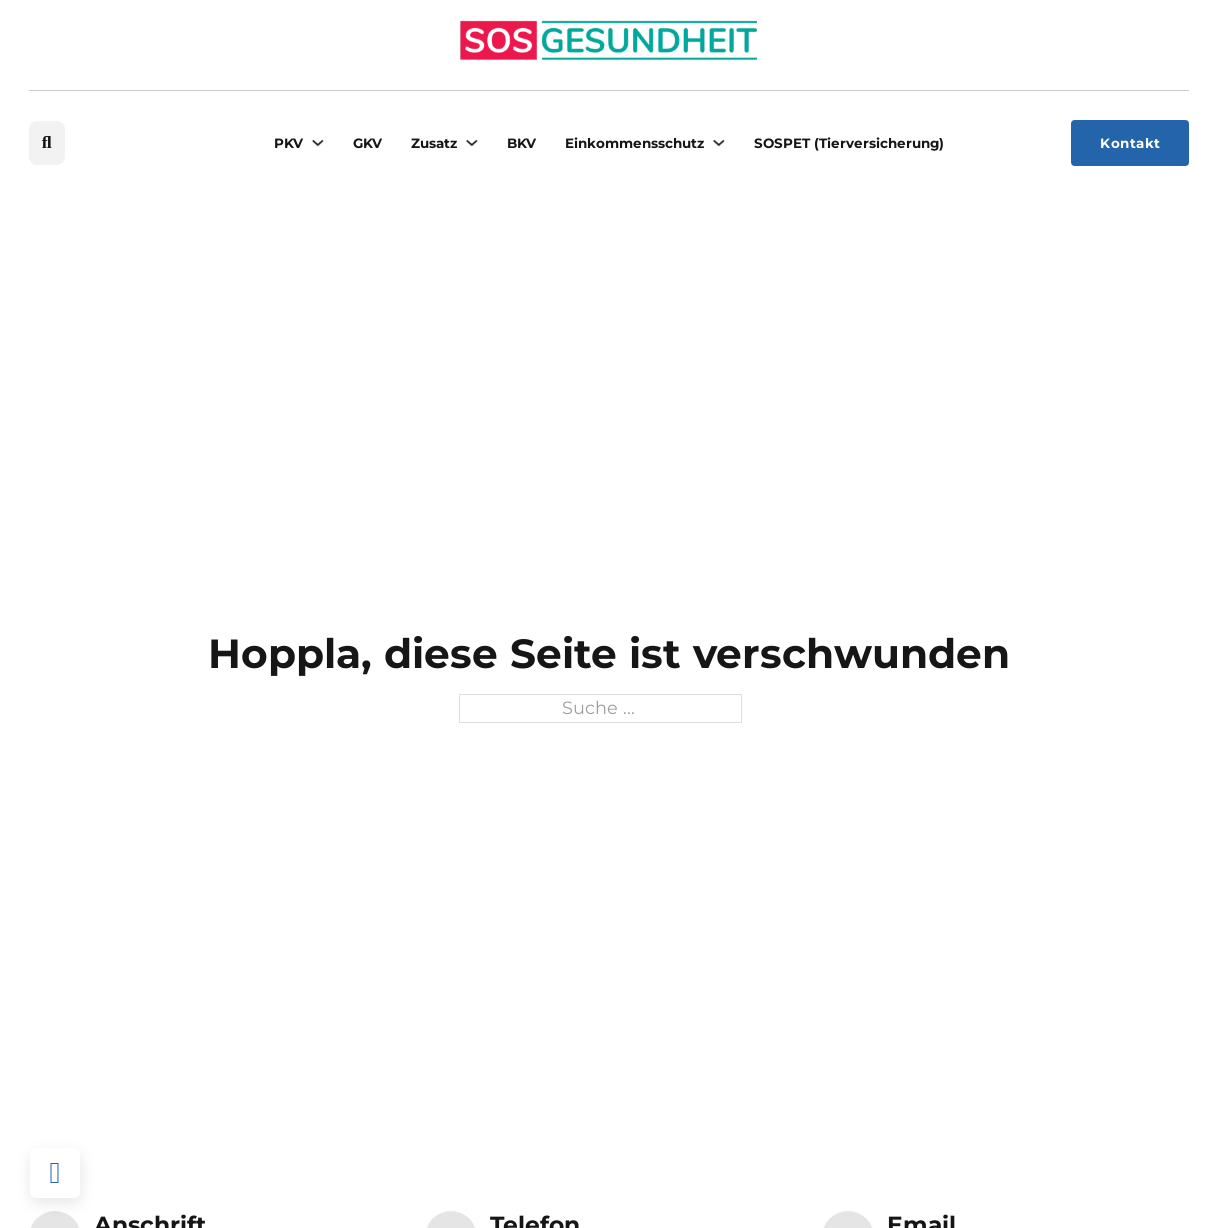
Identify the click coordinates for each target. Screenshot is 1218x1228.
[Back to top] (55, 1173)
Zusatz (434, 143)
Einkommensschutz (634, 143)
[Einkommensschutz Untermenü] (718, 142)
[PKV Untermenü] (317, 142)
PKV (288, 143)
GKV (367, 143)
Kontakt (1130, 143)
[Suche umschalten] (47, 143)
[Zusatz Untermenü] (471, 142)
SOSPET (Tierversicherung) (849, 143)
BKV (521, 143)
